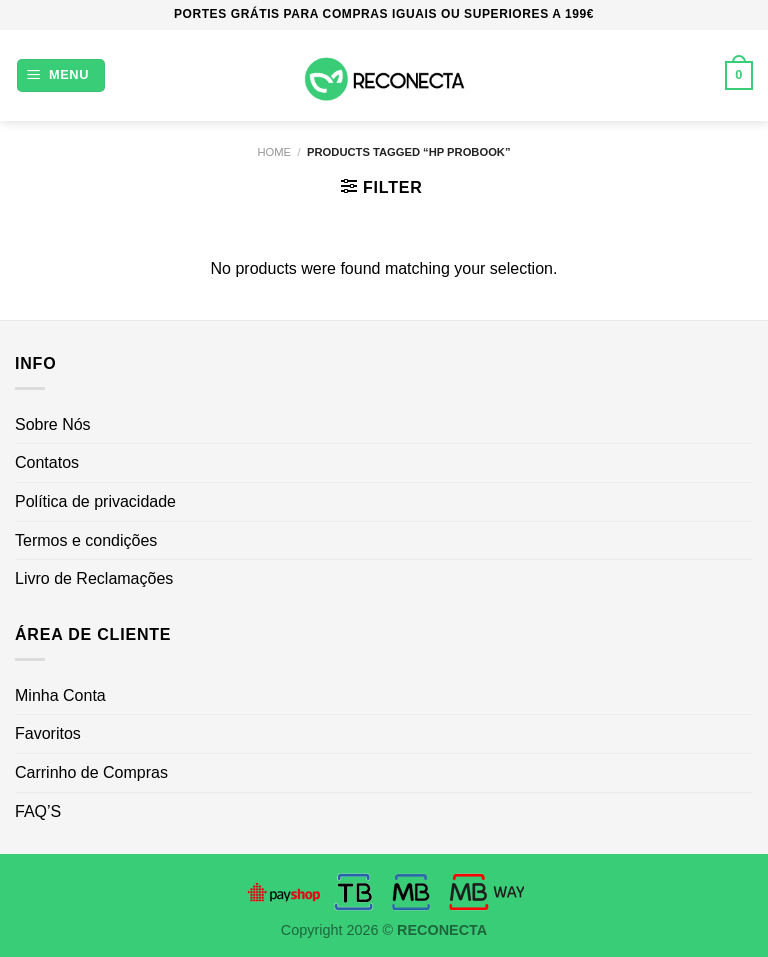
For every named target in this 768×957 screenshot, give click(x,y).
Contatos (47, 462)
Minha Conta (60, 695)
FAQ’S (38, 811)
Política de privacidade (95, 501)
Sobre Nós (53, 424)
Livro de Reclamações (94, 578)
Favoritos (48, 733)
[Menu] (61, 75)
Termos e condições (86, 540)
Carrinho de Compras (91, 772)
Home (274, 152)
